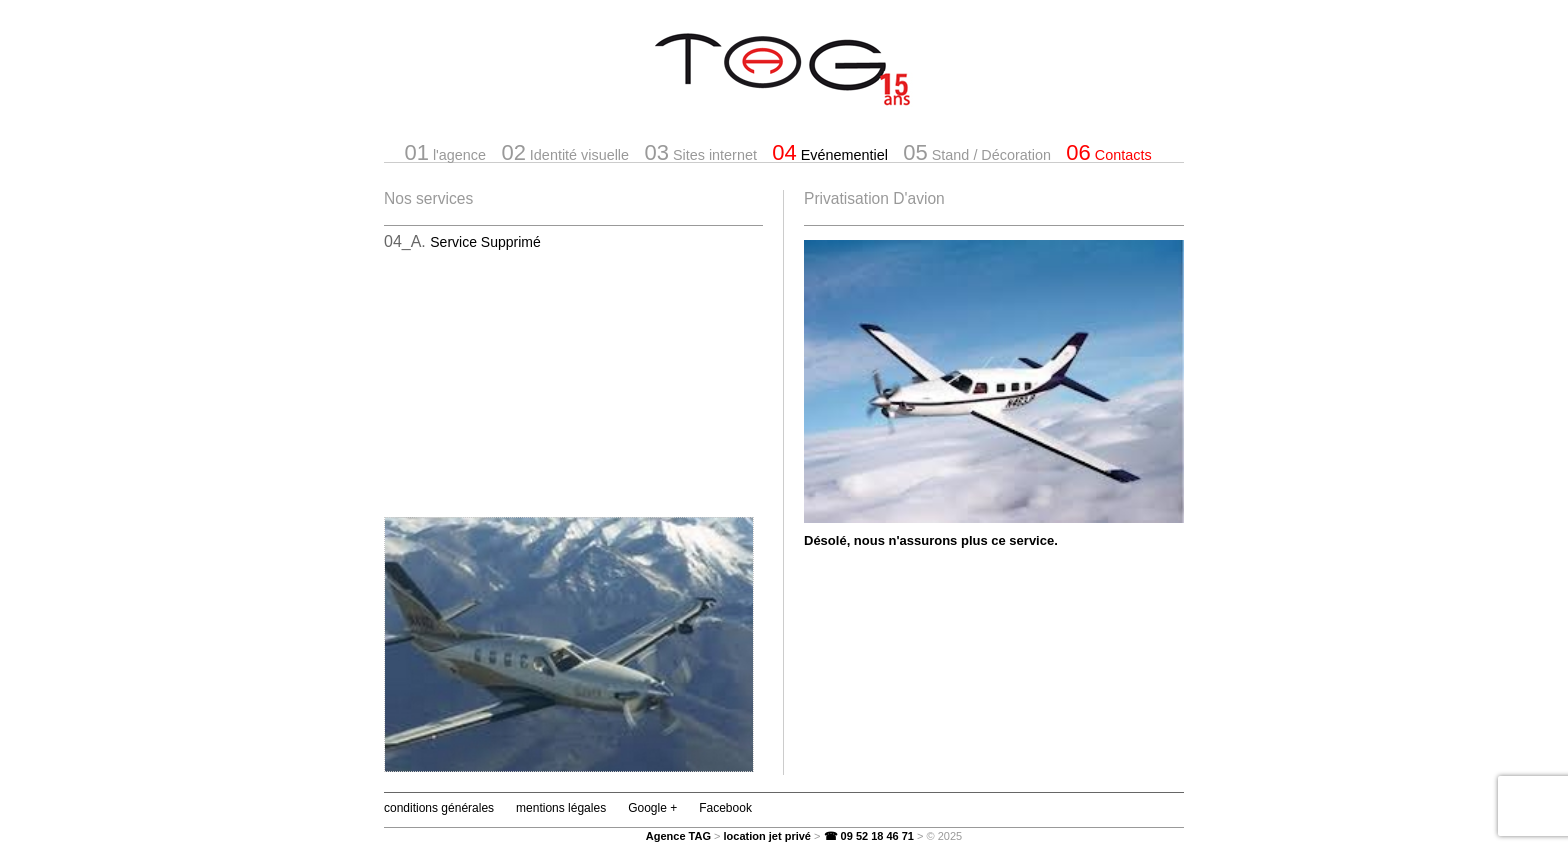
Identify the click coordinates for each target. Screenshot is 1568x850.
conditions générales (439, 808)
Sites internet (700, 152)
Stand (977, 152)
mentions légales (561, 808)
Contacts (1108, 152)
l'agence (445, 152)
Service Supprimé (485, 242)
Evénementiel (830, 152)
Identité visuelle (565, 152)
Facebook (725, 808)
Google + (652, 808)
